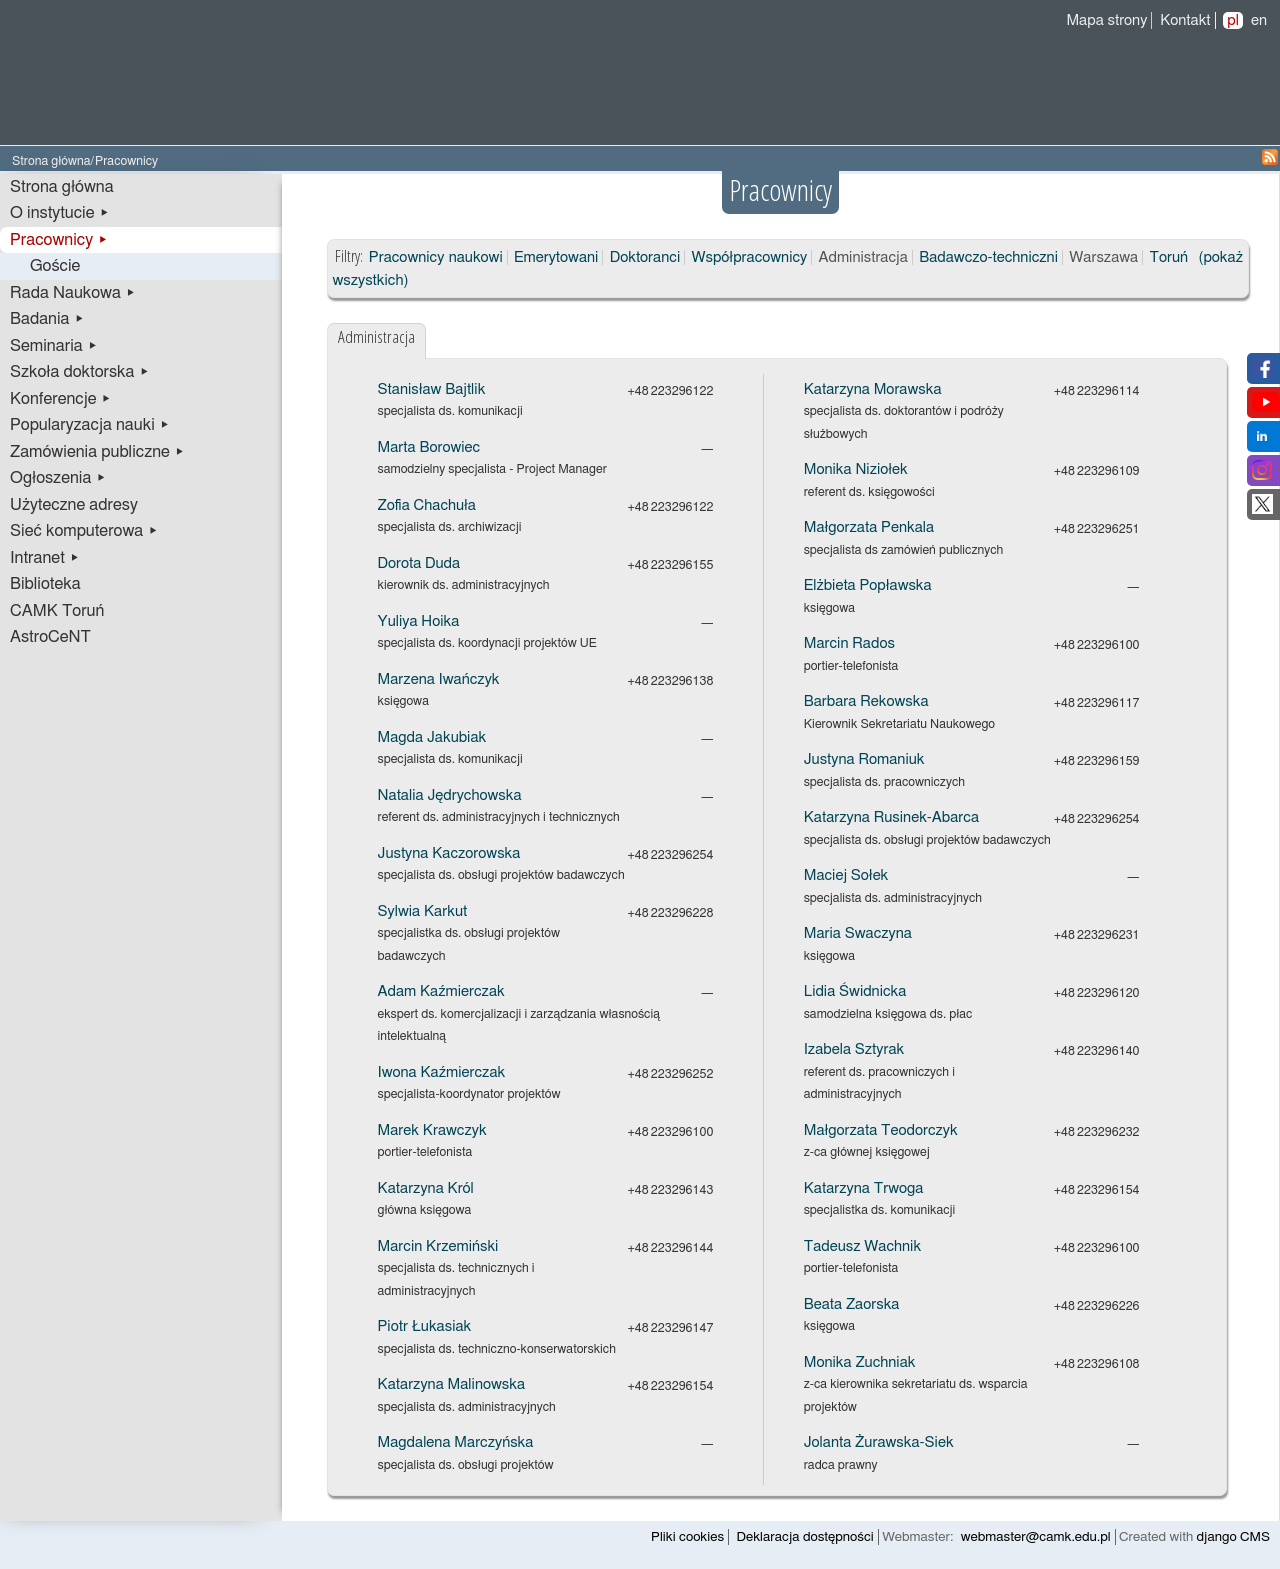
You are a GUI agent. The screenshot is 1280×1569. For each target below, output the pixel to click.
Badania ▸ (47, 319)
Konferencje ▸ (61, 399)
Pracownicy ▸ (59, 240)
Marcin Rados (849, 643)
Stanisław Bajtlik (432, 389)
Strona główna (51, 161)
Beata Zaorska (852, 1304)
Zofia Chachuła (427, 505)
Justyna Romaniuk (864, 759)
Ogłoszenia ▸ (58, 478)
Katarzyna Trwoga (864, 1188)
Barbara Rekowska (866, 701)
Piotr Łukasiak (425, 1326)
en (1259, 20)
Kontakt (1185, 20)
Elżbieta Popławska (868, 585)
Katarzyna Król (426, 1188)
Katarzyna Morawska (873, 389)
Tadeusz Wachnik (862, 1246)
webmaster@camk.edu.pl (1036, 1537)
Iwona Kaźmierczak (442, 1072)
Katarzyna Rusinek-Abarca (891, 817)
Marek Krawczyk (432, 1130)
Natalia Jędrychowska (450, 795)
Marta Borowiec (429, 447)
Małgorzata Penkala (869, 527)
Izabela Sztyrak (854, 1049)
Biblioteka (45, 584)
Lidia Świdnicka (855, 991)
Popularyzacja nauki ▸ (90, 425)
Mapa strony (1106, 20)
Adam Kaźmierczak (441, 991)
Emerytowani (556, 257)
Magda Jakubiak (432, 737)
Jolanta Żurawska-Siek (879, 1442)
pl (1233, 20)
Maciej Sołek (846, 875)
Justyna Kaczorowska (449, 853)
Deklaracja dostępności (805, 1537)
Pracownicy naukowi (436, 257)
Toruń (1169, 257)
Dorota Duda (419, 563)
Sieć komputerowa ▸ (84, 531)
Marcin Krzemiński (438, 1246)
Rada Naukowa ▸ (73, 293)
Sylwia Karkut (423, 911)
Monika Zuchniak (860, 1362)
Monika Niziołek (856, 469)
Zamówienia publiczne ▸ (97, 452)
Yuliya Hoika (419, 621)
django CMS (1233, 1537)
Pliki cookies (687, 1537)
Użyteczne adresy (74, 505)
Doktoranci (645, 257)
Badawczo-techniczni (988, 257)
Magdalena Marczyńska (456, 1442)
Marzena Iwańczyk (439, 679)
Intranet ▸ (45, 558)
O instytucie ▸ (60, 213)
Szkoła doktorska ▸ (80, 372)
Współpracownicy (750, 257)
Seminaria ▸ (54, 346)
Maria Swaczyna (858, 933)
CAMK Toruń (57, 611)
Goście (55, 266)
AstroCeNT (50, 637)
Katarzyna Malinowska (452, 1384)
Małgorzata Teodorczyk (881, 1130)
